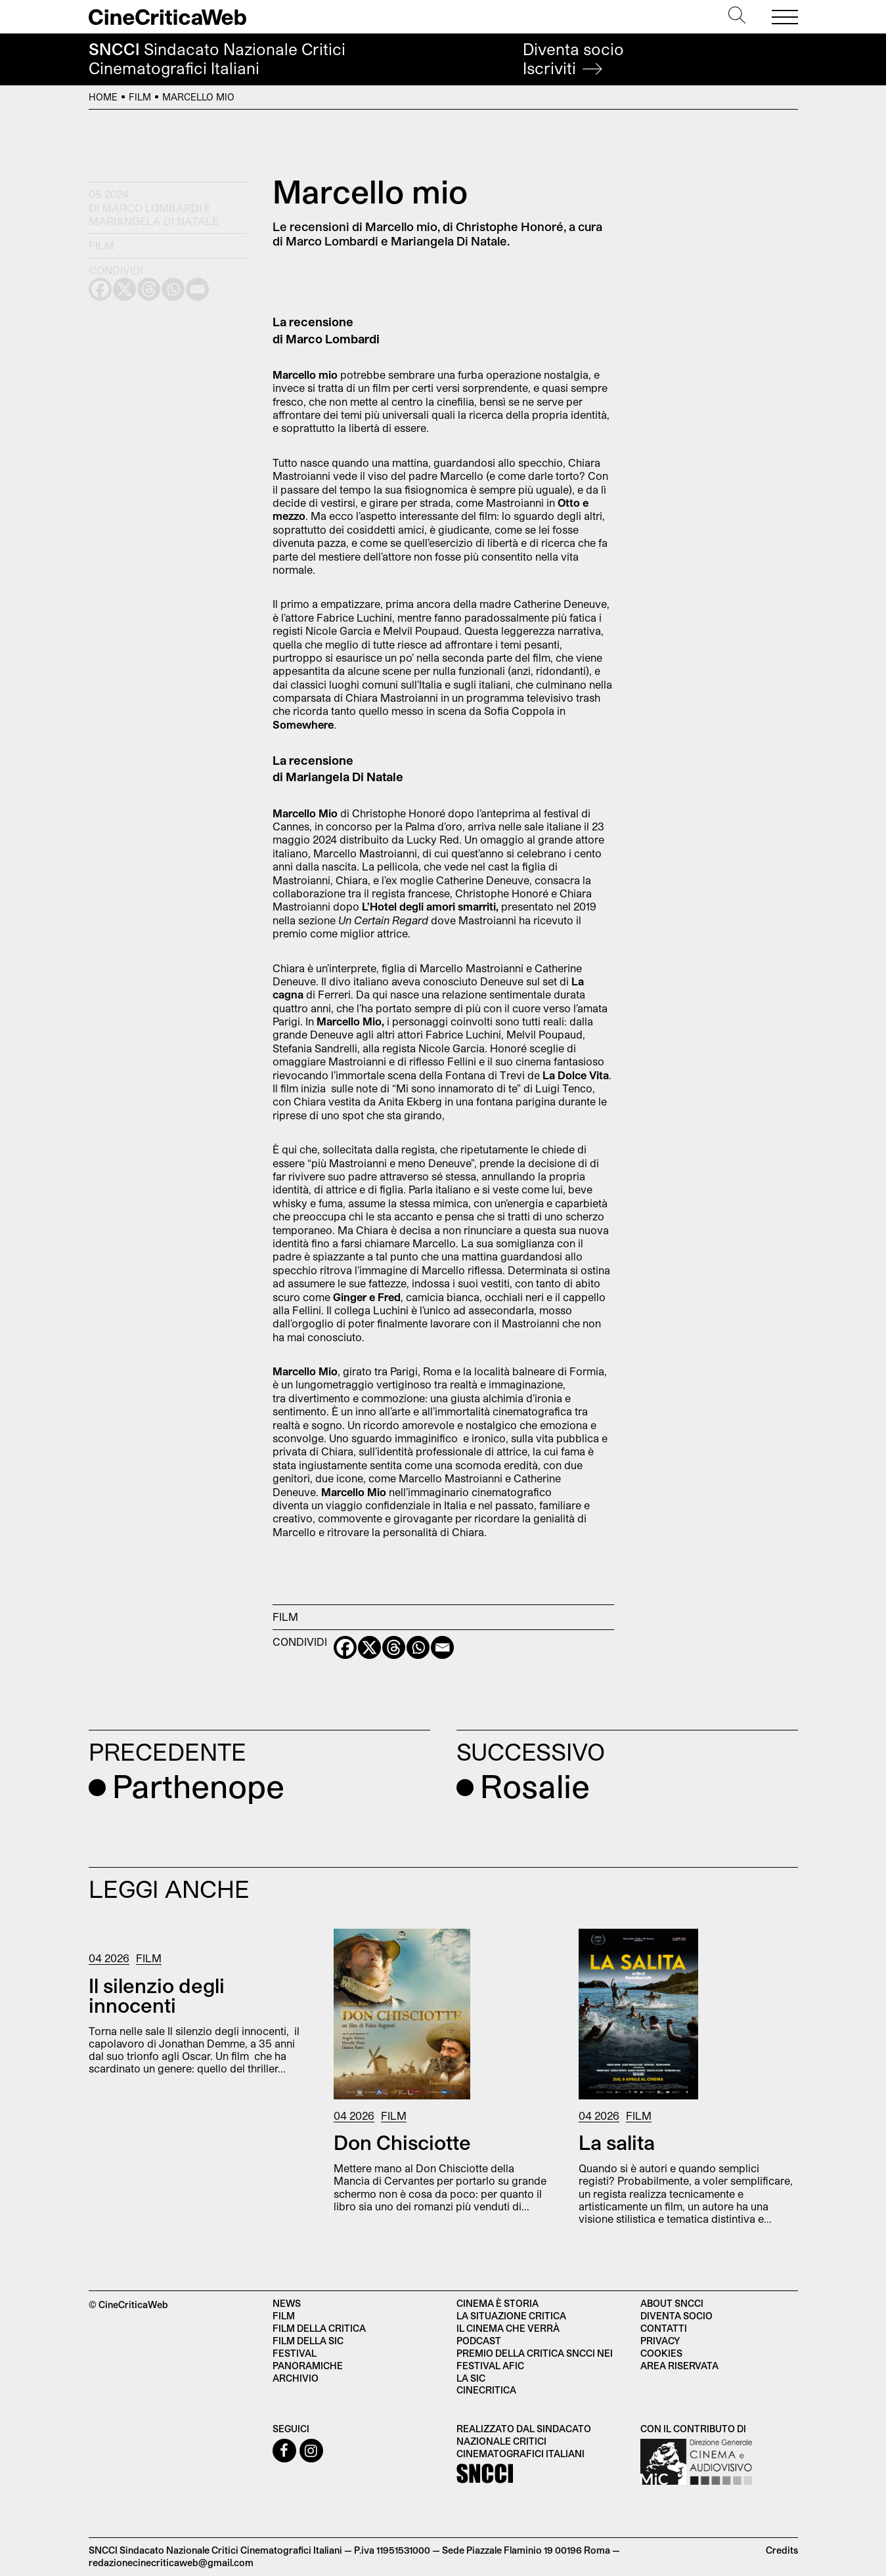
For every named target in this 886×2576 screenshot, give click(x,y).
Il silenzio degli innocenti (157, 1995)
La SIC (470, 2378)
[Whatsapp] (418, 1647)
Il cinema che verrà (508, 2328)
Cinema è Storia (497, 2303)
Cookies (661, 2353)
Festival (295, 2353)
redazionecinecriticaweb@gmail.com (171, 2562)
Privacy (660, 2340)
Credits (782, 2550)
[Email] (442, 1647)
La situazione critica (511, 2315)
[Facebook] (345, 1647)
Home (103, 96)
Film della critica (319, 2328)
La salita (617, 2142)
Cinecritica (486, 2389)
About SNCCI (671, 2303)
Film (140, 96)
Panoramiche (308, 2365)
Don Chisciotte (402, 2142)
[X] (369, 1647)
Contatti (663, 2328)
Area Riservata (679, 2365)
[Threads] (393, 1647)
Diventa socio (573, 58)
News (287, 2303)
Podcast (478, 2340)
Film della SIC (308, 2340)
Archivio (296, 2378)
